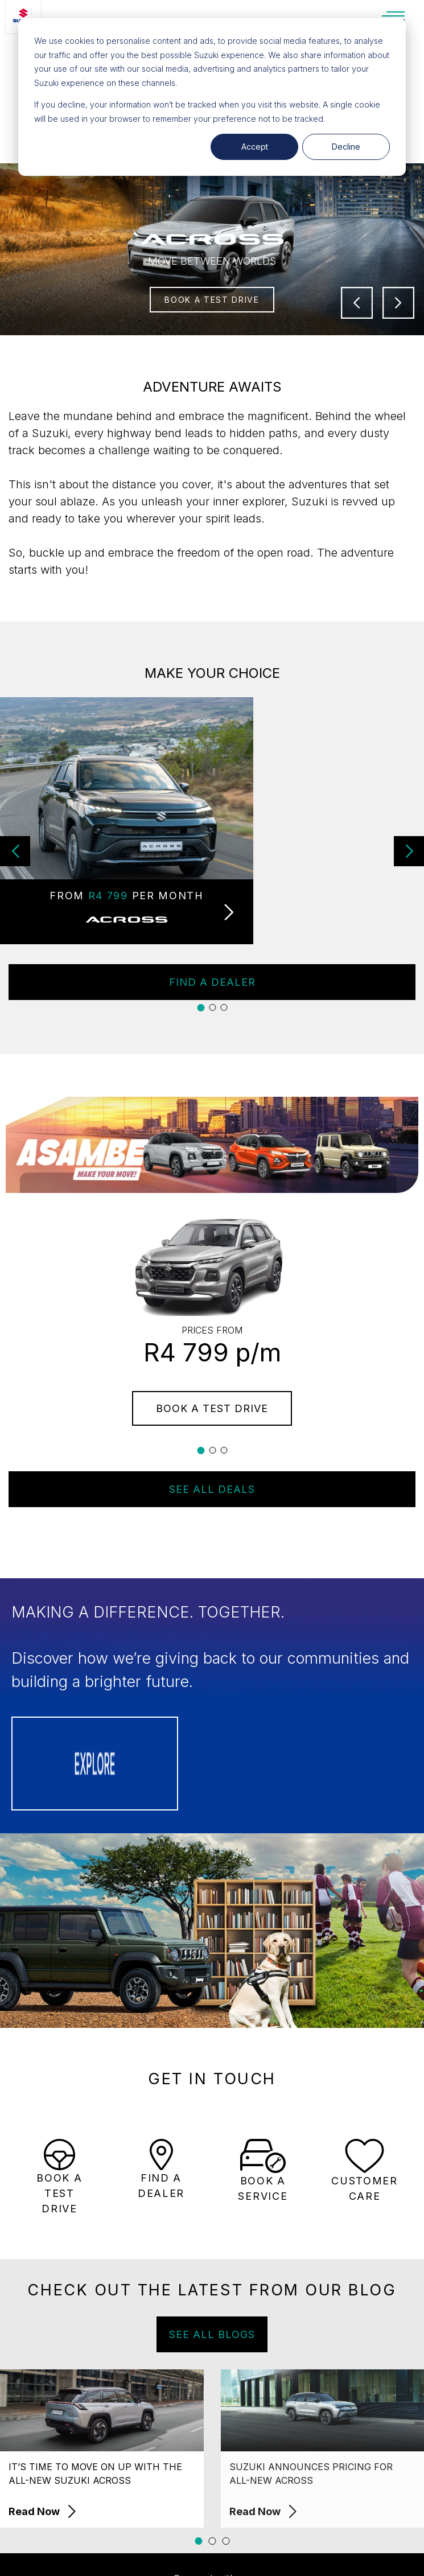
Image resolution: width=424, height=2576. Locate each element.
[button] (409, 851)
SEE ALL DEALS (212, 1489)
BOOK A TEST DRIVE (212, 299)
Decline (346, 146)
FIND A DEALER (212, 982)
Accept (254, 146)
